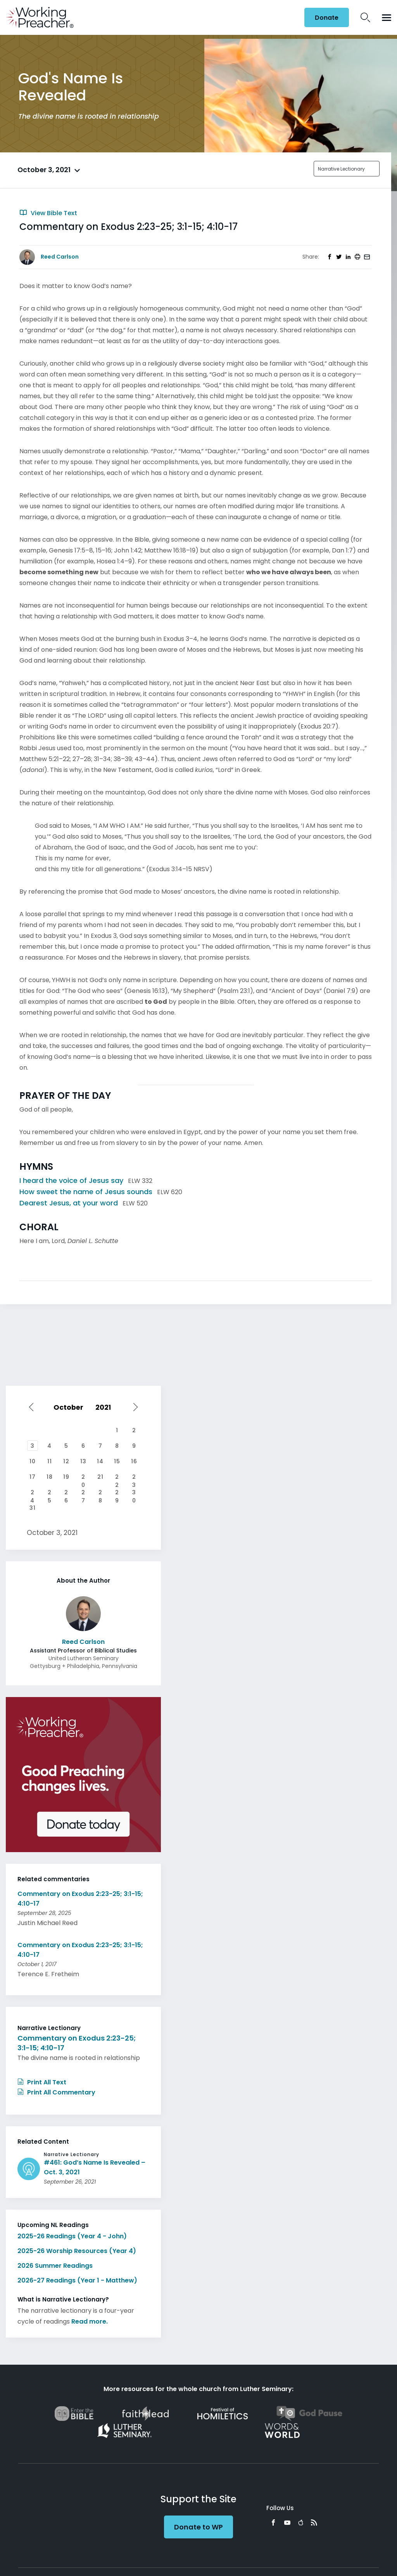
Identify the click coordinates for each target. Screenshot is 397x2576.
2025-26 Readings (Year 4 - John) (72, 2236)
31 (32, 1508)
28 (100, 1493)
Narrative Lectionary (341, 169)
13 (83, 1461)
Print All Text (41, 2082)
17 (32, 1477)
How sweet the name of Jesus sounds (85, 1191)
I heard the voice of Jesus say (71, 1180)
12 (66, 1461)
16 (134, 1461)
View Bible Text (48, 213)
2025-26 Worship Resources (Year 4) (76, 2250)
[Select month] (69, 1407)
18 (50, 1477)
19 (66, 1477)
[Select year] (106, 1407)
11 (49, 1461)
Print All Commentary (56, 2092)
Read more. (89, 2321)
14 (100, 1461)
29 (117, 1493)
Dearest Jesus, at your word (68, 1203)
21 (100, 1477)
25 (50, 1493)
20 (83, 1477)
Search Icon (365, 17)
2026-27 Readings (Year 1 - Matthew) (77, 2280)
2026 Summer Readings (55, 2265)
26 (66, 1493)
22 (117, 1477)
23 (134, 1477)
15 (117, 1461)
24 (32, 1493)
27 (83, 1493)
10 (32, 1461)
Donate (326, 17)
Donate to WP (198, 2527)
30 (134, 1493)
